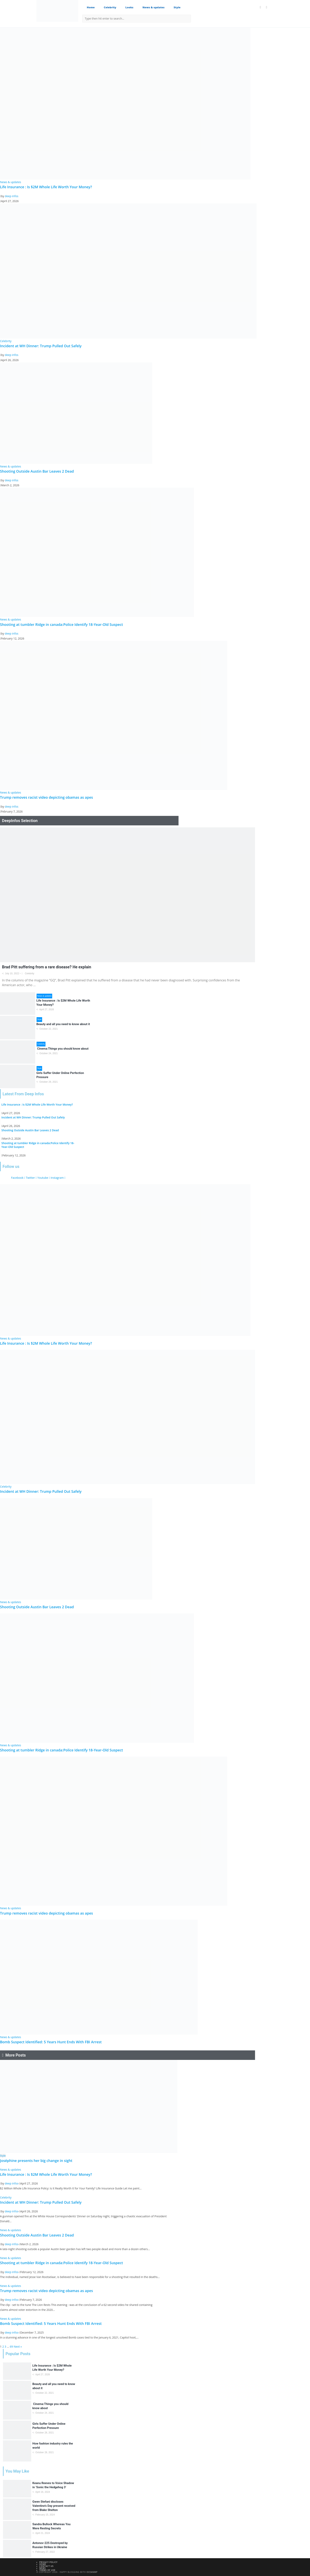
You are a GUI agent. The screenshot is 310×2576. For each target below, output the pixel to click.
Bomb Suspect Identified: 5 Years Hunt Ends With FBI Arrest (51, 2042)
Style (39, 1019)
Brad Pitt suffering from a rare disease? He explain (46, 967)
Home (42, 2564)
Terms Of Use (47, 2570)
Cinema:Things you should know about (62, 1048)
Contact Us (46, 2566)
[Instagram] (266, 7)
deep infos (11, 196)
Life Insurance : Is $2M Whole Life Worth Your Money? (46, 186)
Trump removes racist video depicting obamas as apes (46, 797)
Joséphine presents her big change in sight (36, 2160)
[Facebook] (260, 7)
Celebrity (5, 341)
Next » (18, 2346)
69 (11, 2346)
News (42, 2568)
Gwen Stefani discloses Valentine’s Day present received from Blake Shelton (53, 2506)
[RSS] (272, 7)
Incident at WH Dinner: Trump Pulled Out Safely (40, 345)
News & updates (10, 182)
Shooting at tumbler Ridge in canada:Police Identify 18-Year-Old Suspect (61, 624)
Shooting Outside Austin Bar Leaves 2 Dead (37, 471)
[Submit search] (136, 19)
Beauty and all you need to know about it (63, 1024)
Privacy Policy (48, 2562)
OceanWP (92, 2572)
